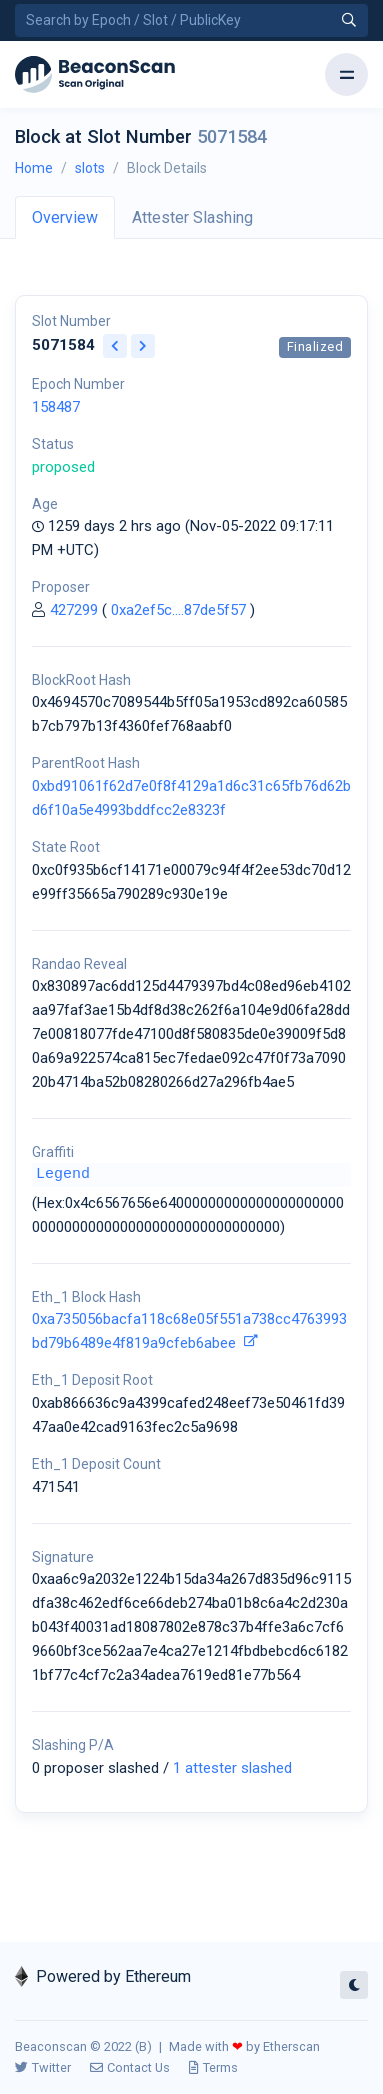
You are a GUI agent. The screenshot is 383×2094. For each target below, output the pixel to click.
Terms (213, 2067)
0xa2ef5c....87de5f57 (178, 610)
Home (34, 168)
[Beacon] (95, 75)
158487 (56, 407)
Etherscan (291, 2046)
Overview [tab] (65, 217)
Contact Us (130, 2067)
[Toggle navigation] (346, 74)
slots (90, 168)
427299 (74, 610)
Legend (63, 1174)
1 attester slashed (232, 1768)
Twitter (43, 2067)
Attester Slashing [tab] (192, 217)
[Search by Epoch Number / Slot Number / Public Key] (191, 20)
